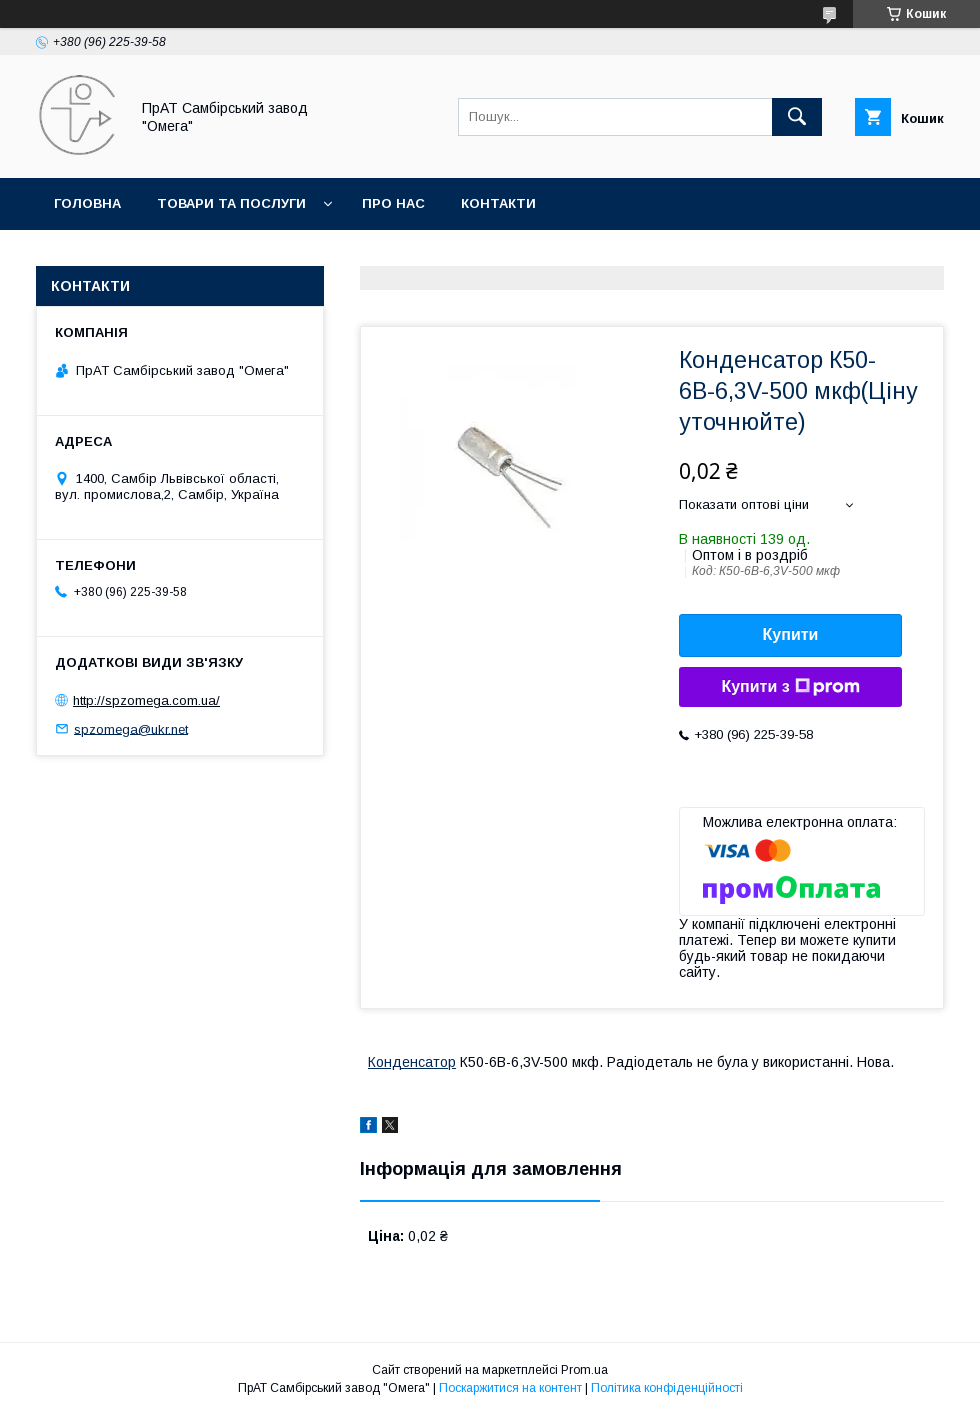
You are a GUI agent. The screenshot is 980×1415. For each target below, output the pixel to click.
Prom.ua (584, 1370)
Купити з (790, 687)
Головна (87, 203)
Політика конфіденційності (667, 1388)
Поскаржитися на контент (510, 1388)
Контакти (498, 203)
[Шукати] (797, 117)
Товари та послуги (231, 203)
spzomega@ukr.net (131, 728)
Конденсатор (412, 1062)
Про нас (393, 203)
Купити (791, 634)
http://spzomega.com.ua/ (146, 700)
